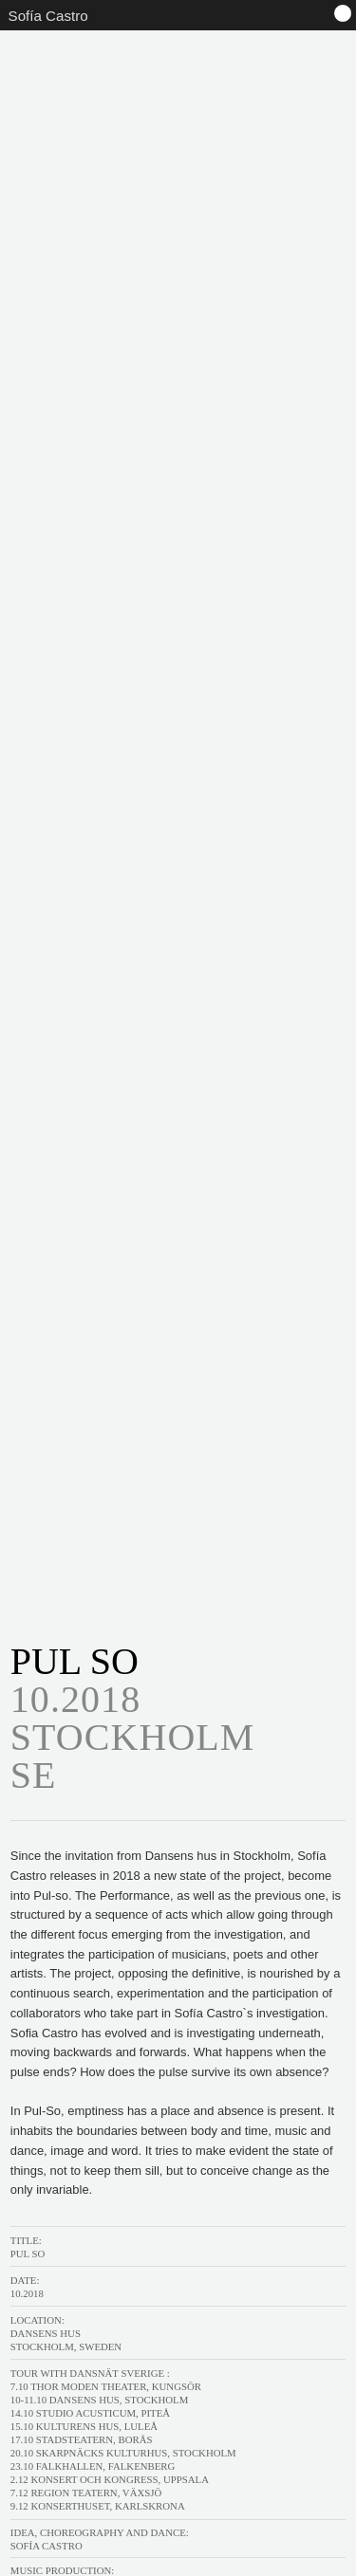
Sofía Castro (48, 16)
